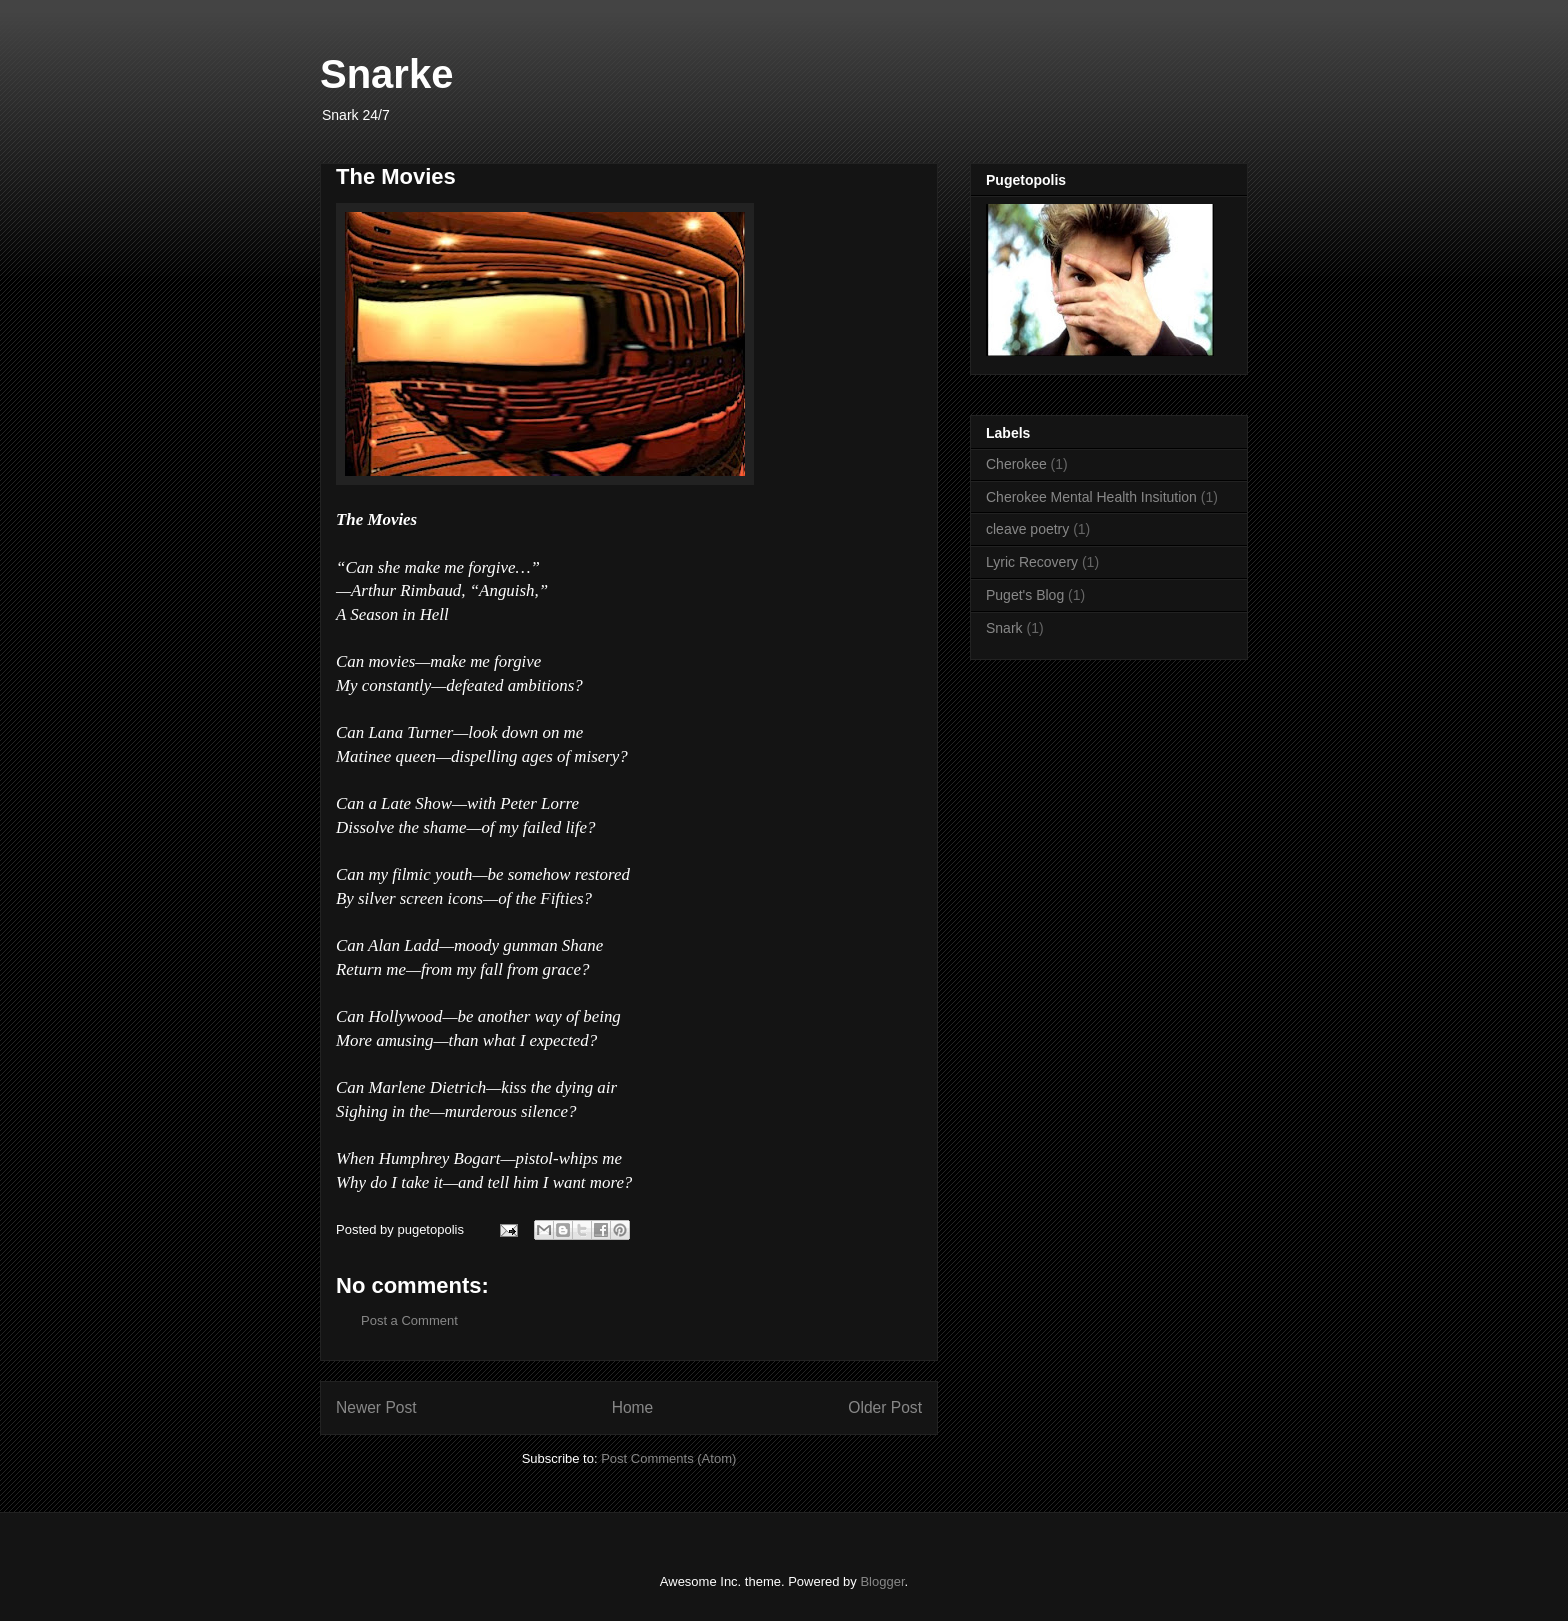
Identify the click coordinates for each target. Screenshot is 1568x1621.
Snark (1004, 628)
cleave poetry (1027, 529)
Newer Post (376, 1407)
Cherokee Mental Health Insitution (1091, 497)
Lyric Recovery (1032, 562)
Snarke (386, 74)
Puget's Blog (1025, 595)
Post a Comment (409, 1320)
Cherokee (1016, 464)
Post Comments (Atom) (668, 1458)
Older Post (885, 1407)
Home (633, 1407)
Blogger (882, 1581)
